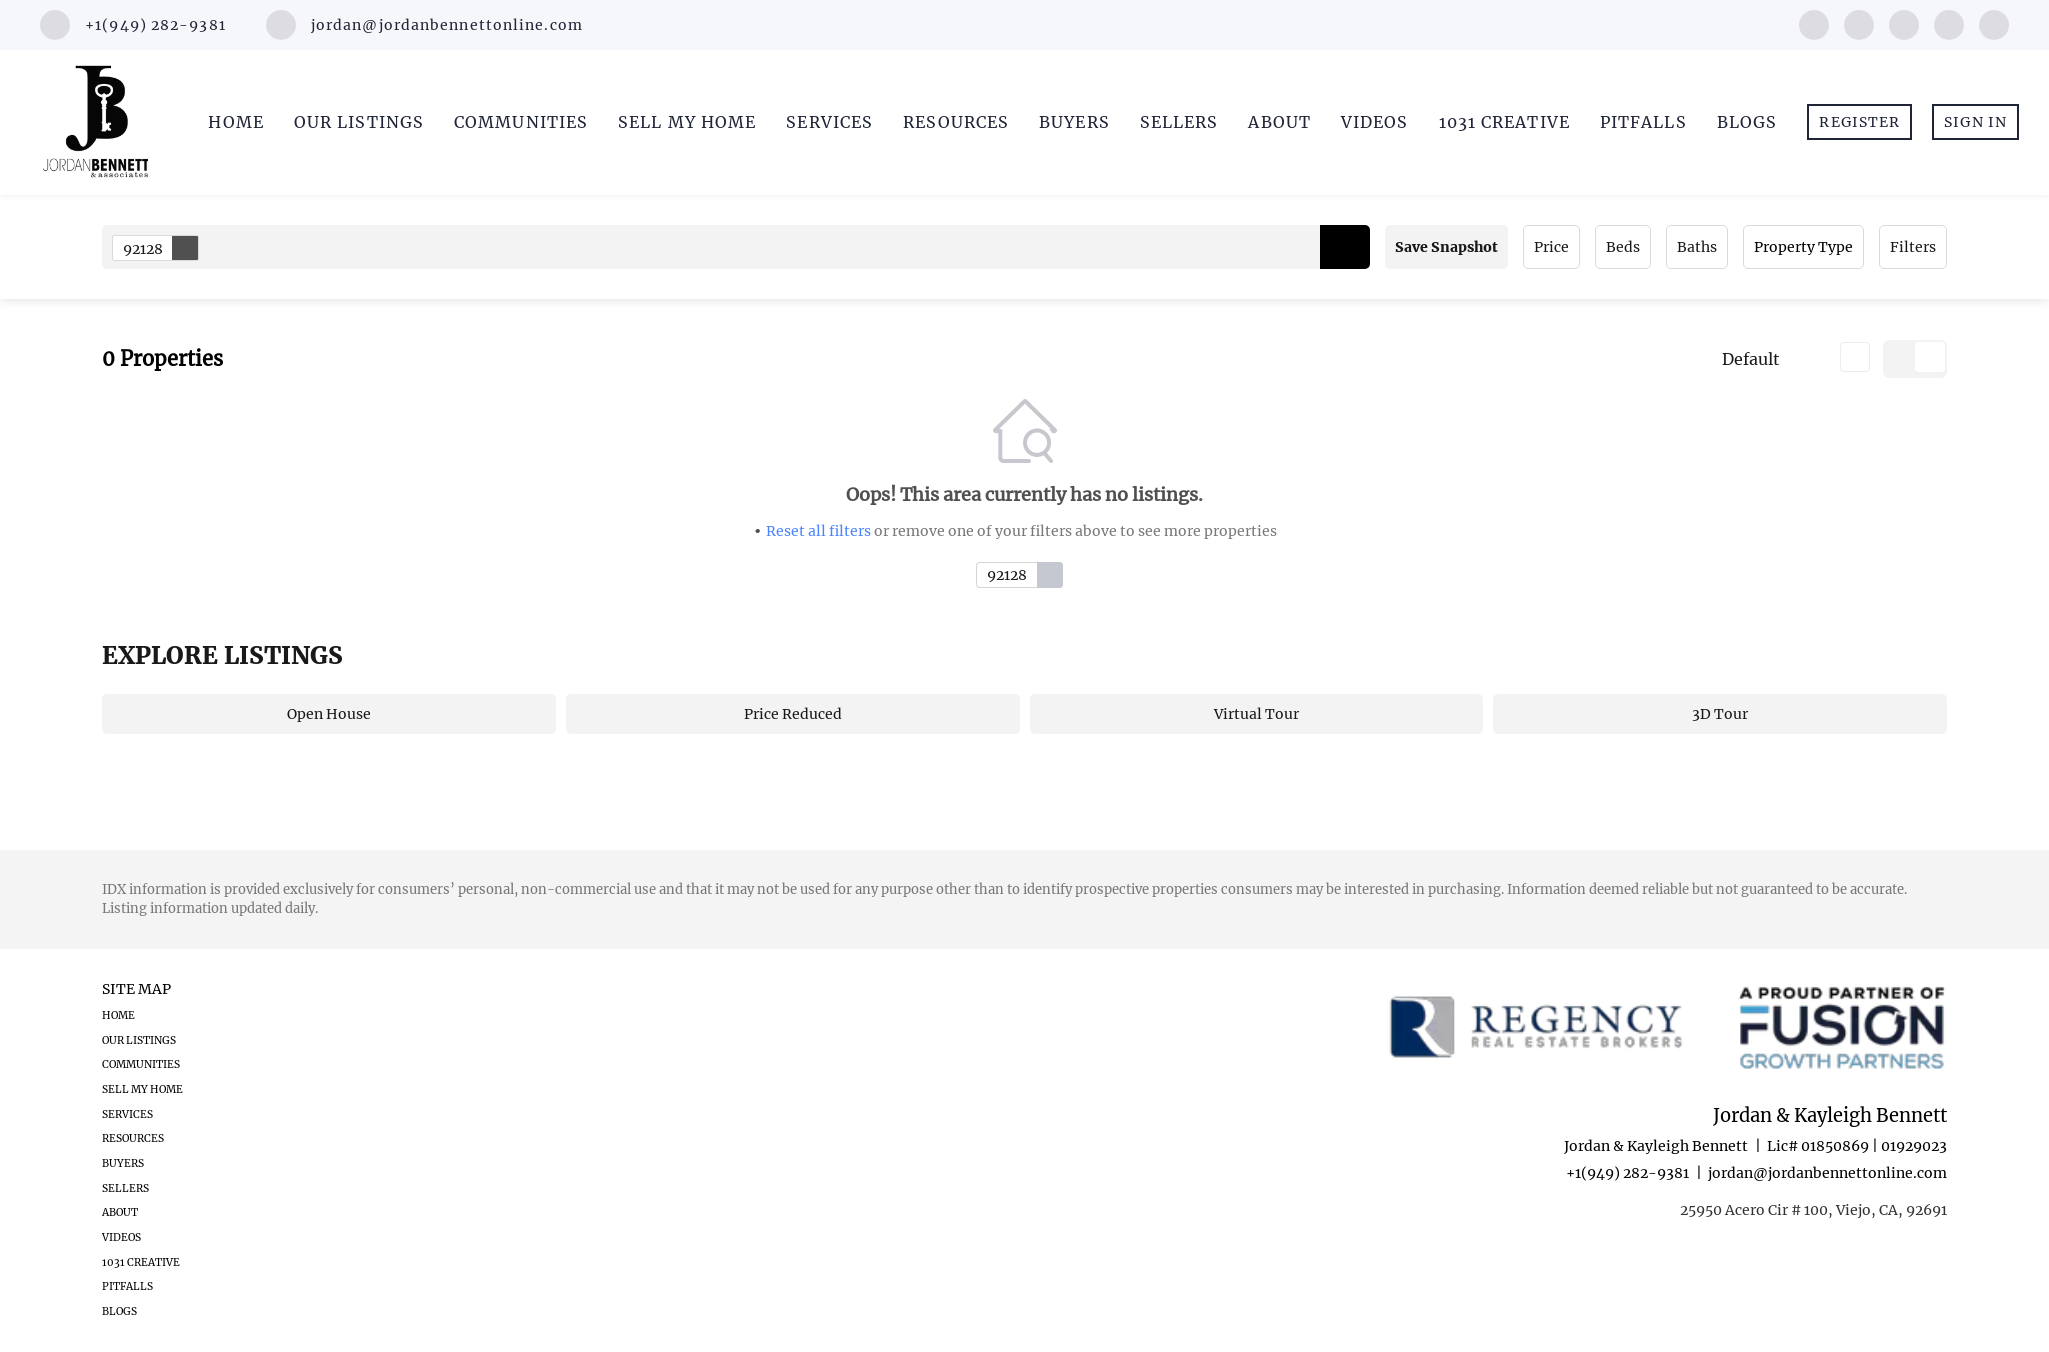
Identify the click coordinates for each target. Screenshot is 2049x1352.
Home (235, 122)
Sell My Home (687, 122)
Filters (1913, 247)
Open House (329, 714)
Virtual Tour (1256, 714)
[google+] (1994, 23)
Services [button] (829, 122)
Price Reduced (793, 714)
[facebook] (1814, 23)
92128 (160, 248)
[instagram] (1904, 23)
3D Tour (1720, 714)
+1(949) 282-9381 (1627, 1173)
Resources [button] (956, 122)
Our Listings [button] (359, 122)
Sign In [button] (1975, 122)
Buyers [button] (1074, 122)
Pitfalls (1643, 122)
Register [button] (1859, 122)
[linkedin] (1859, 23)
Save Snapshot (1446, 247)
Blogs (1747, 122)
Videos (1375, 122)
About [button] (1279, 122)
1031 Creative (1504, 122)
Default (1751, 359)
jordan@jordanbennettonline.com (1827, 1173)
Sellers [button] (1179, 122)
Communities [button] (521, 122)
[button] (1345, 247)
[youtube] (1949, 23)
